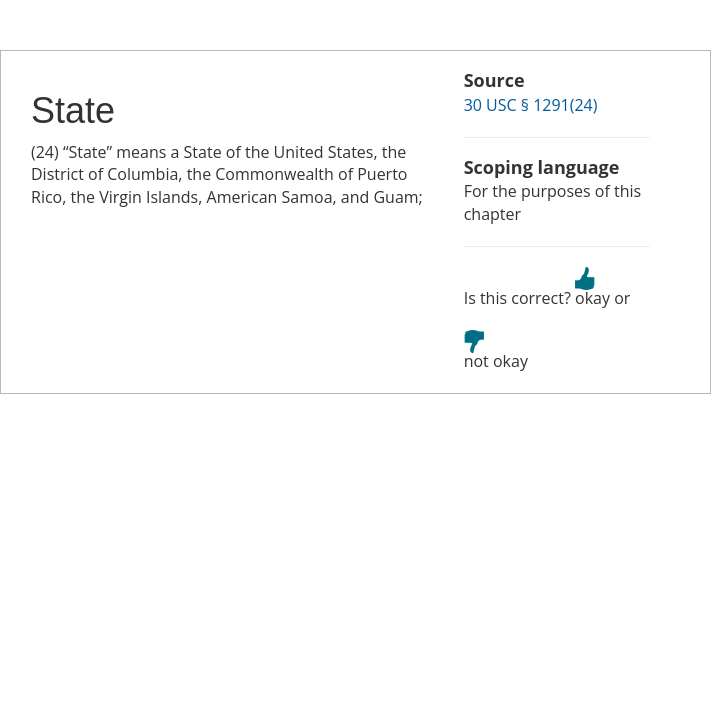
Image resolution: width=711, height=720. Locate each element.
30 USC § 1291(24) (531, 105)
